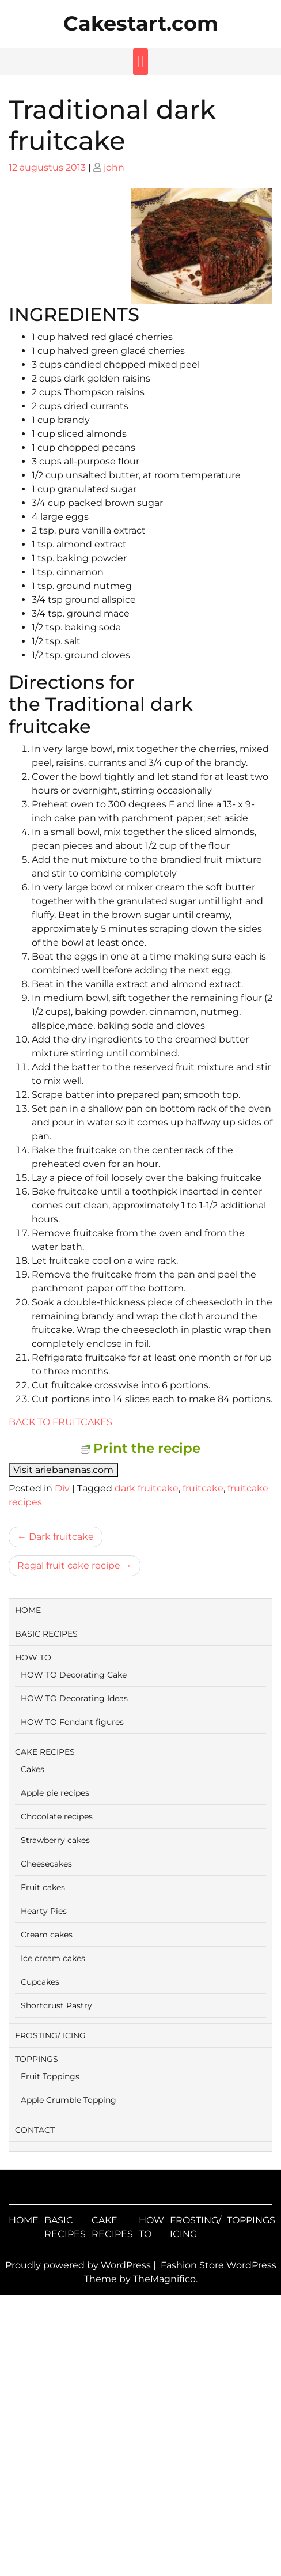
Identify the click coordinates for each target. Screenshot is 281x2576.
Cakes (32, 1769)
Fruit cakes (43, 1887)
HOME (28, 1610)
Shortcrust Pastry (56, 2005)
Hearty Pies (44, 1911)
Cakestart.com (140, 23)
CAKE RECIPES (45, 1752)
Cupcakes (40, 1982)
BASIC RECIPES (46, 1634)
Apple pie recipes (55, 1793)
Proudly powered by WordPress (79, 2265)
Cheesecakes (46, 1864)
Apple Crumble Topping (68, 2100)
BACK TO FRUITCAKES (60, 1422)
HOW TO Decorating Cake (74, 1675)
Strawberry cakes (55, 1840)
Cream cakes (47, 1934)
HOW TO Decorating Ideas (74, 1698)
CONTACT (35, 2130)
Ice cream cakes (53, 1958)
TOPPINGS (36, 2059)
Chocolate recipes (57, 1816)
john (114, 167)
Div (62, 1488)
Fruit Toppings (50, 2076)
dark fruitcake (147, 1488)
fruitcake (203, 1488)
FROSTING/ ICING (50, 2035)
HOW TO (33, 1657)
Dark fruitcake (61, 1536)
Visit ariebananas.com (63, 1469)
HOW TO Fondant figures (72, 1722)
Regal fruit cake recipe (68, 1565)
